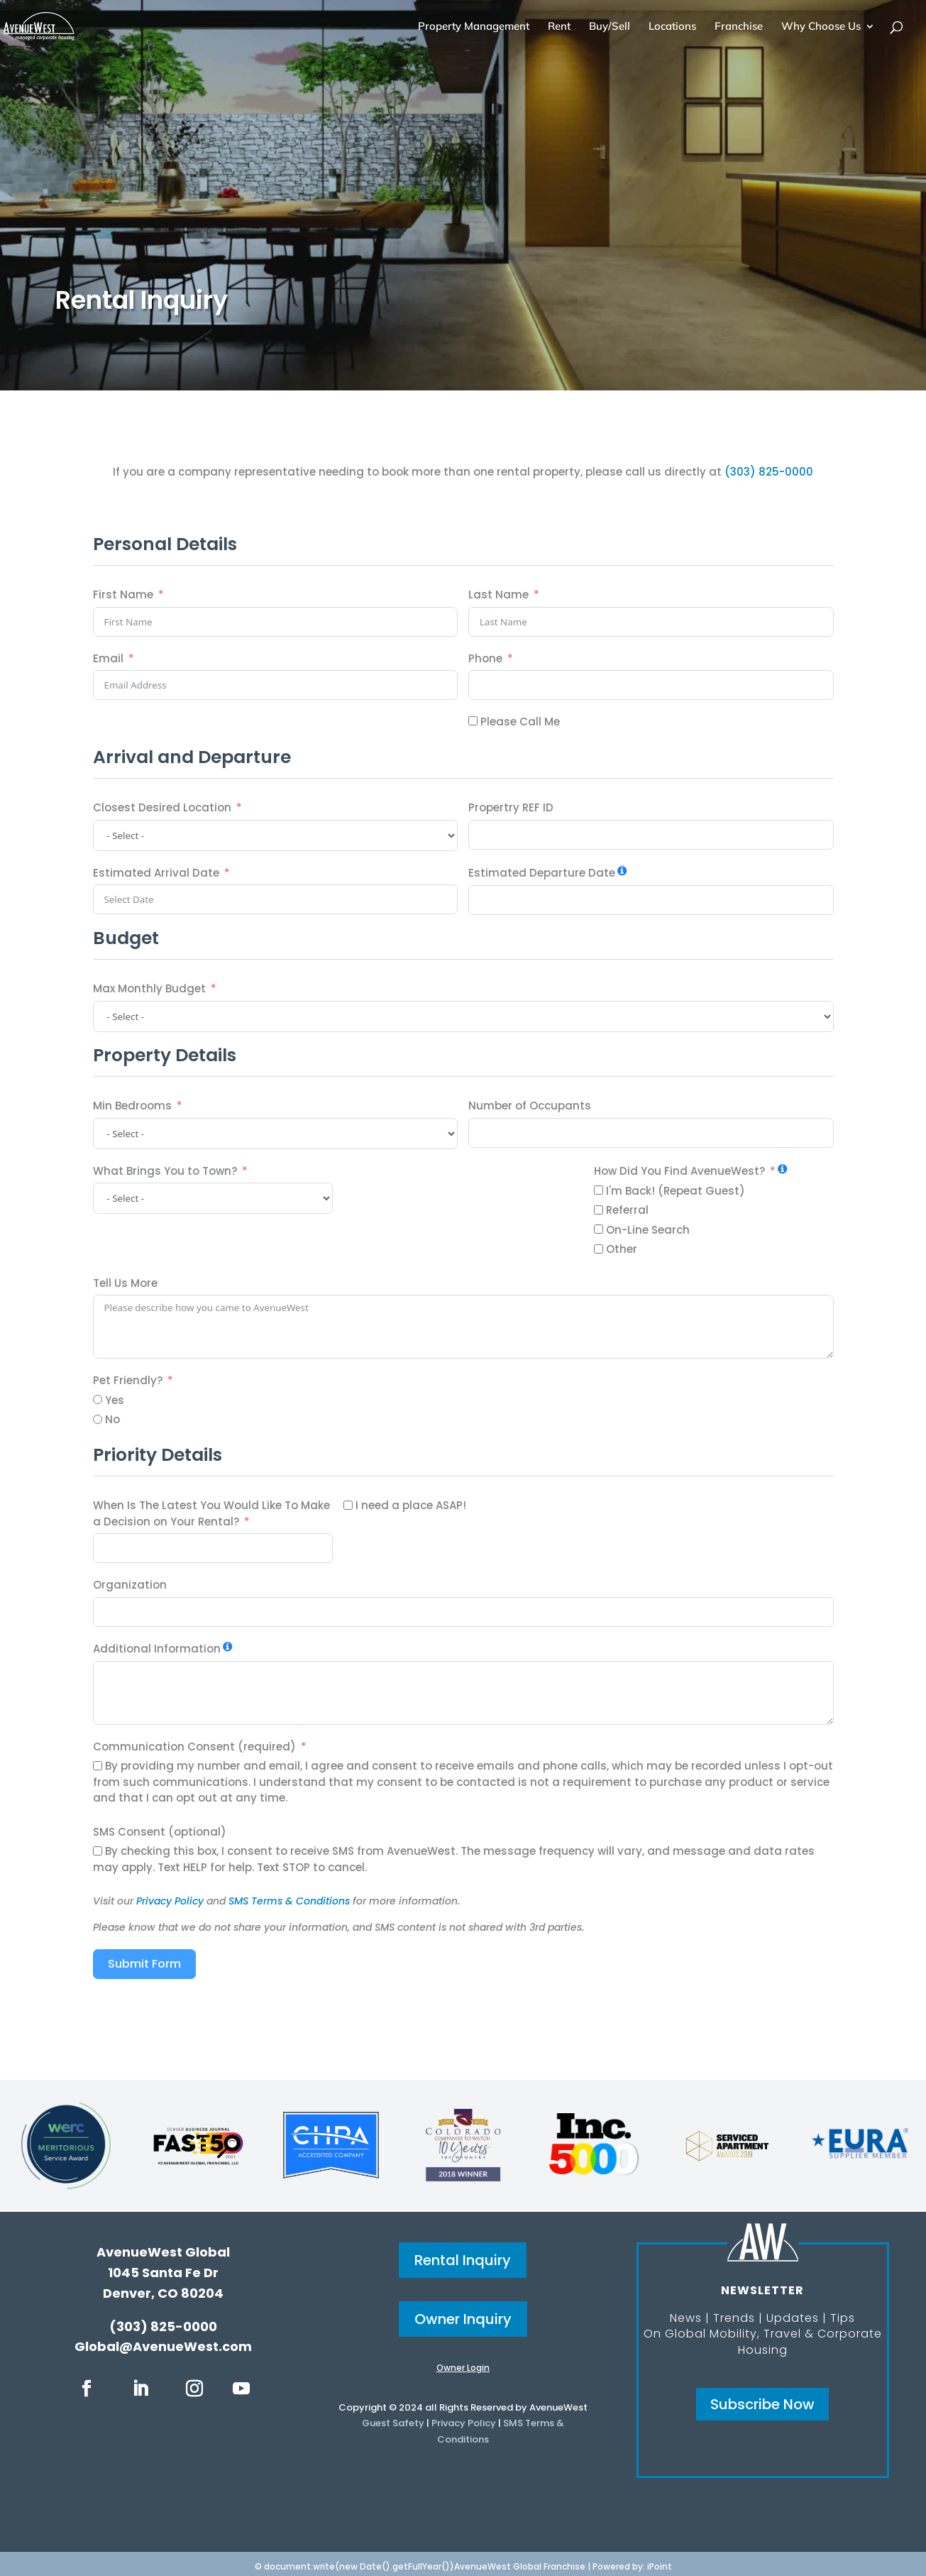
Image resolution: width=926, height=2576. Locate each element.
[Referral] (598, 1210)
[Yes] (97, 1399)
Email (108, 658)
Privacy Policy (170, 1901)
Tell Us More (125, 1283)
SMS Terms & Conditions (289, 1901)
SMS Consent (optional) (159, 1831)
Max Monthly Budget (149, 988)
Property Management (473, 27)
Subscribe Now (762, 2404)
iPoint (659, 2566)
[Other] (598, 1249)
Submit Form (144, 1964)
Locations (672, 27)
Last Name (498, 594)
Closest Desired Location (162, 807)
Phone (485, 658)
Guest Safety (393, 2423)
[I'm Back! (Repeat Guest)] (598, 1190)
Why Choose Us (821, 27)
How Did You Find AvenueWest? (679, 1170)
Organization (130, 1584)
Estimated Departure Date (541, 872)
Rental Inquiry (462, 2260)
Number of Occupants (529, 1105)
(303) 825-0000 (768, 471)
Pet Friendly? (127, 1380)
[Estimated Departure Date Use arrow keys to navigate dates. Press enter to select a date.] (651, 900)
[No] (97, 1419)
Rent (559, 27)
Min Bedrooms (132, 1105)
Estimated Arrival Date (156, 872)
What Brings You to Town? (165, 1170)
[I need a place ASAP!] (348, 1505)
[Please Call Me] (473, 720)
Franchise (739, 27)
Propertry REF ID (510, 807)
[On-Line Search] (598, 1229)
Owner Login (463, 2368)
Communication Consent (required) (194, 1746)
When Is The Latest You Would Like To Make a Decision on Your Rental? (211, 1513)
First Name (123, 594)
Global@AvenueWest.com (163, 2346)
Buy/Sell (609, 27)
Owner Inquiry (463, 2319)
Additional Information (157, 1648)
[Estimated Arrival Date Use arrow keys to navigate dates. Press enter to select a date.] (275, 899)
